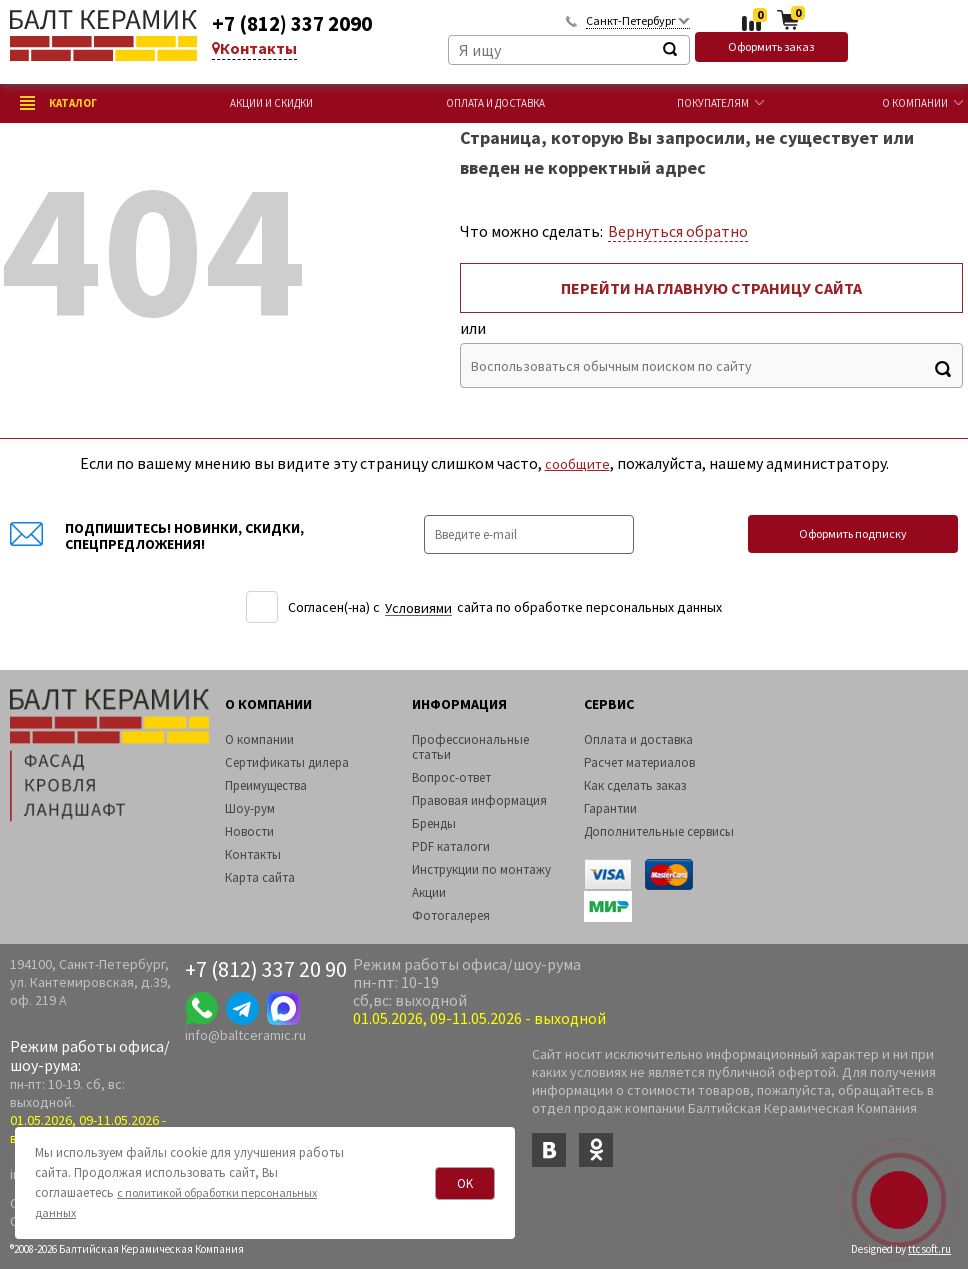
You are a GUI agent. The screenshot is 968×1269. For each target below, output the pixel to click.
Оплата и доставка (495, 103)
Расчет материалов (639, 762)
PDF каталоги (451, 846)
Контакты (254, 48)
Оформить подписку (853, 533)
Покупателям (713, 103)
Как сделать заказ (635, 785)
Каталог (58, 103)
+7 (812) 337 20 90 (266, 969)
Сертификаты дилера (287, 762)
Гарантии (610, 808)
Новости (249, 831)
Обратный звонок (571, 19)
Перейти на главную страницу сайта (711, 288)
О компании (915, 103)
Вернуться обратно (678, 231)
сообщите (577, 464)
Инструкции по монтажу (481, 869)
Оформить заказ (771, 46)
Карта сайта (260, 877)
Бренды (434, 823)
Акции (429, 892)
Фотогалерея (451, 915)
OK (465, 1183)
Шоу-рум (250, 808)
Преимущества (266, 785)
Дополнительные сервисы (659, 831)
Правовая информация (479, 800)
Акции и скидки (271, 103)
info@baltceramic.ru (245, 1035)
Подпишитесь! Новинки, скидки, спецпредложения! (157, 535)
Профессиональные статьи (470, 747)
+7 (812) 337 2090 (292, 23)
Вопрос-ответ (451, 777)
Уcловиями (418, 608)
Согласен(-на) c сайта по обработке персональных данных (505, 607)
